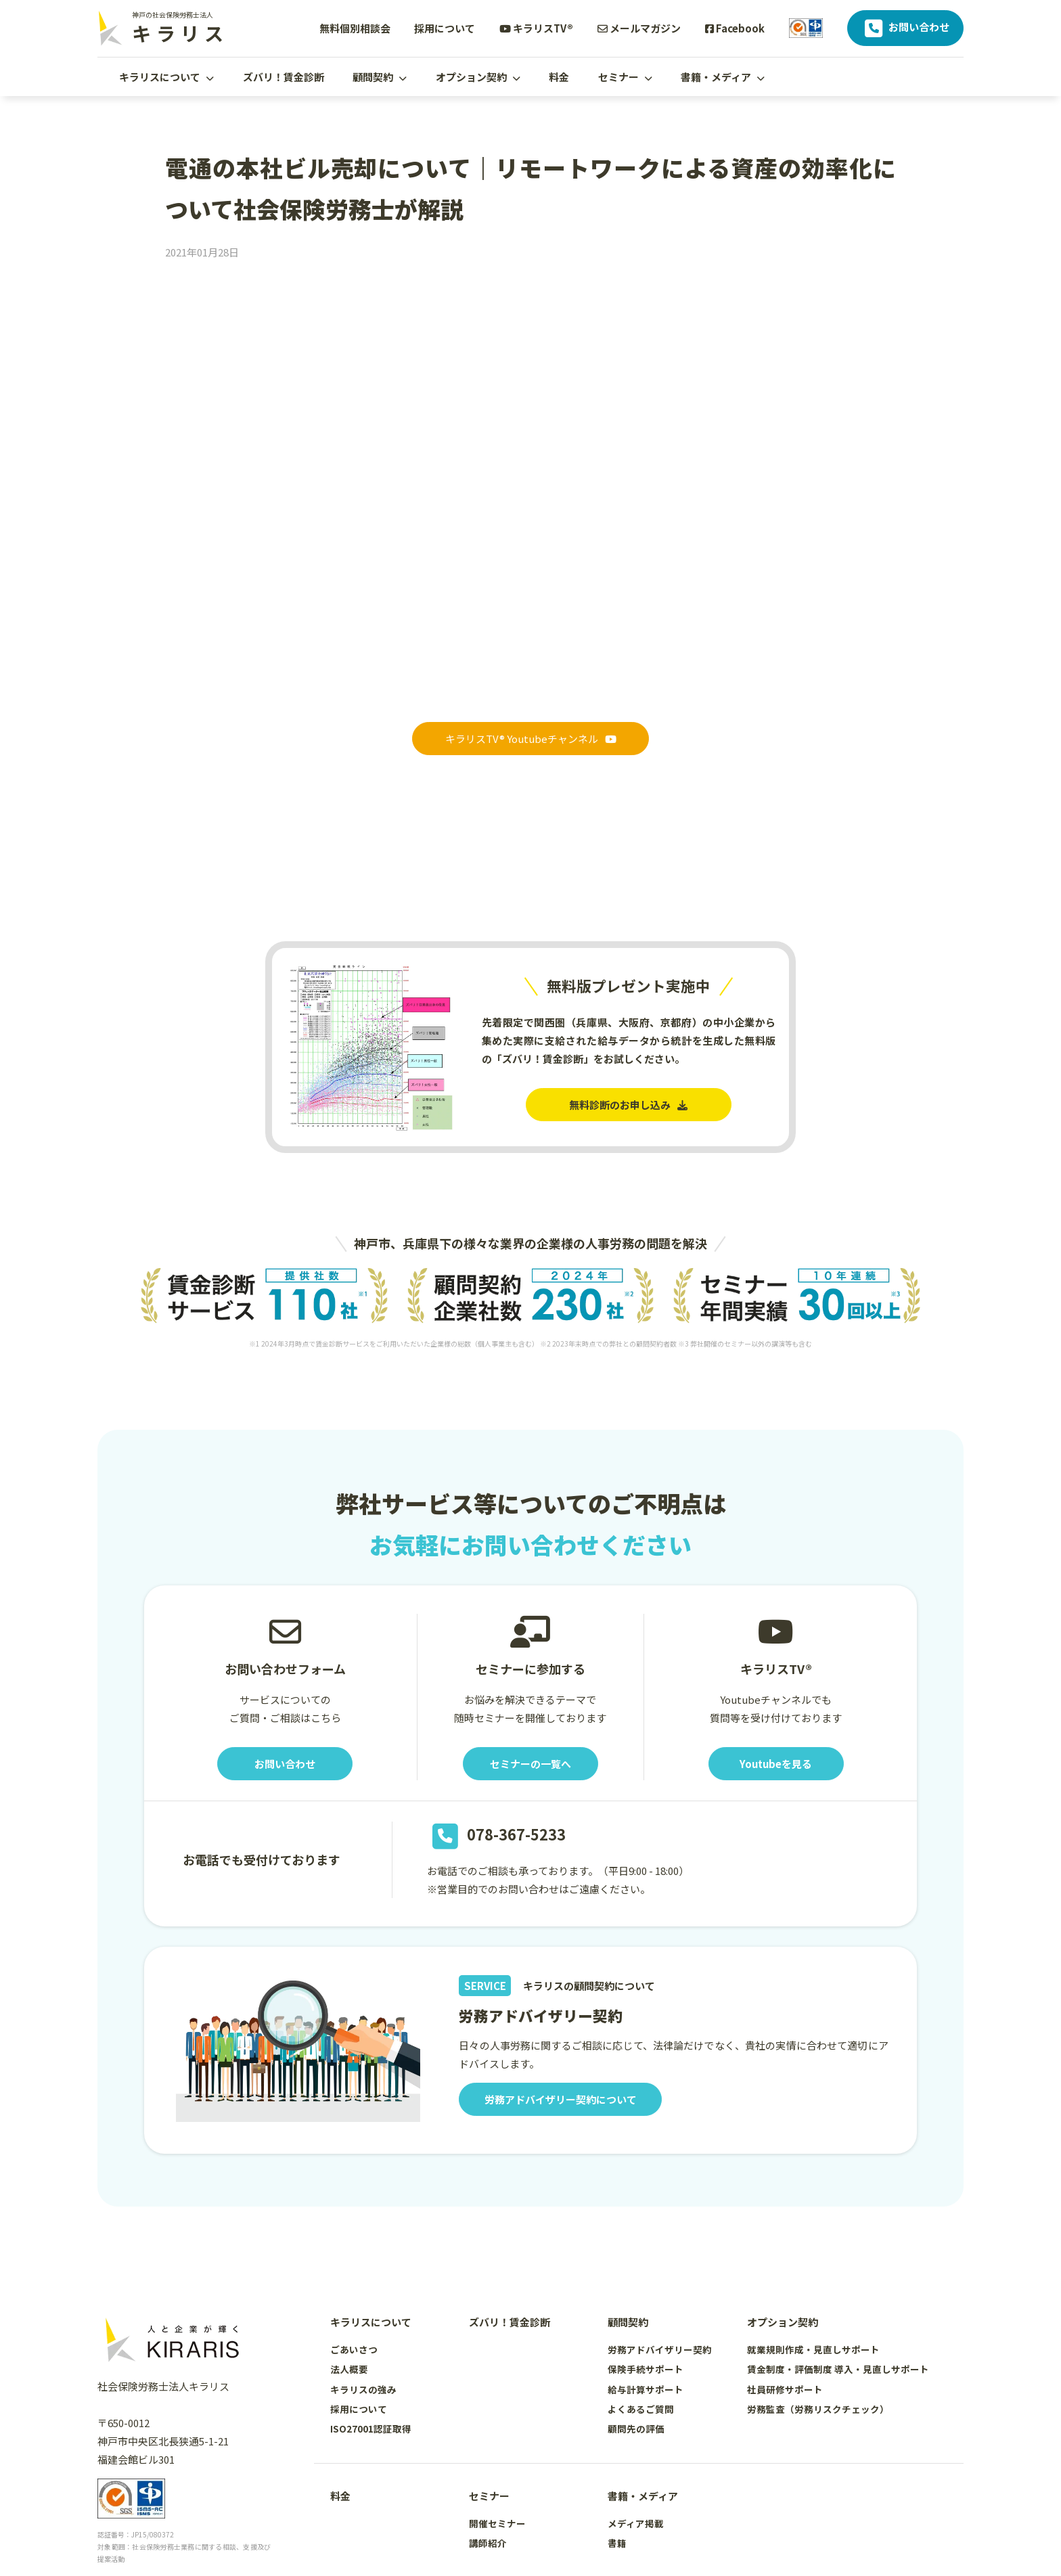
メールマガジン (639, 28)
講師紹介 (488, 2543)
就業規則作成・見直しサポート (813, 2349)
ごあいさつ (354, 2349)
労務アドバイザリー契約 (660, 2349)
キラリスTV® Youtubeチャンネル (530, 738)
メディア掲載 (636, 2523)
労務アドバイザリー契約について (560, 2099)
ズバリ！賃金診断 (283, 77)
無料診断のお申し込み (628, 1105)
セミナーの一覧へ (530, 1764)
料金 (559, 77)
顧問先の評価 (636, 2428)
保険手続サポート (645, 2369)
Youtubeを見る (776, 1764)
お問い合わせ (905, 28)
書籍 (617, 2543)
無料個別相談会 (354, 28)
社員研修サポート (785, 2389)
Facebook (735, 28)
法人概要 (349, 2369)
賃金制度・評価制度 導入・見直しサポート (838, 2369)
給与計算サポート (645, 2389)
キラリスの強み (363, 2389)
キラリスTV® (536, 28)
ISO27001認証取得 (370, 2428)
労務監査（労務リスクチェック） (818, 2409)
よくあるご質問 (641, 2409)
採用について (444, 28)
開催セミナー (497, 2523)
